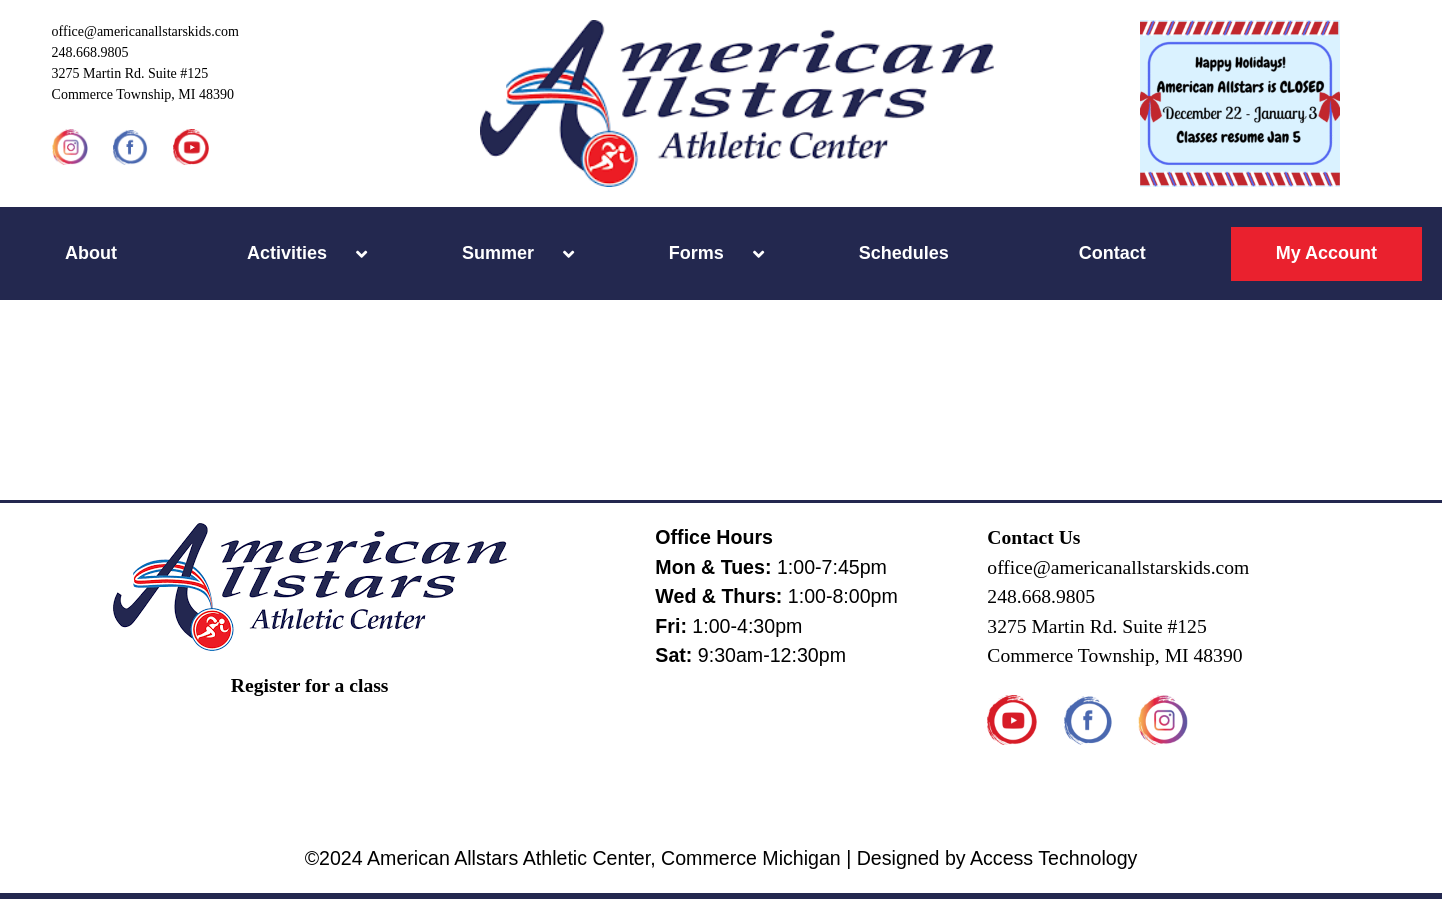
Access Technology (1053, 858)
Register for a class (310, 685)
